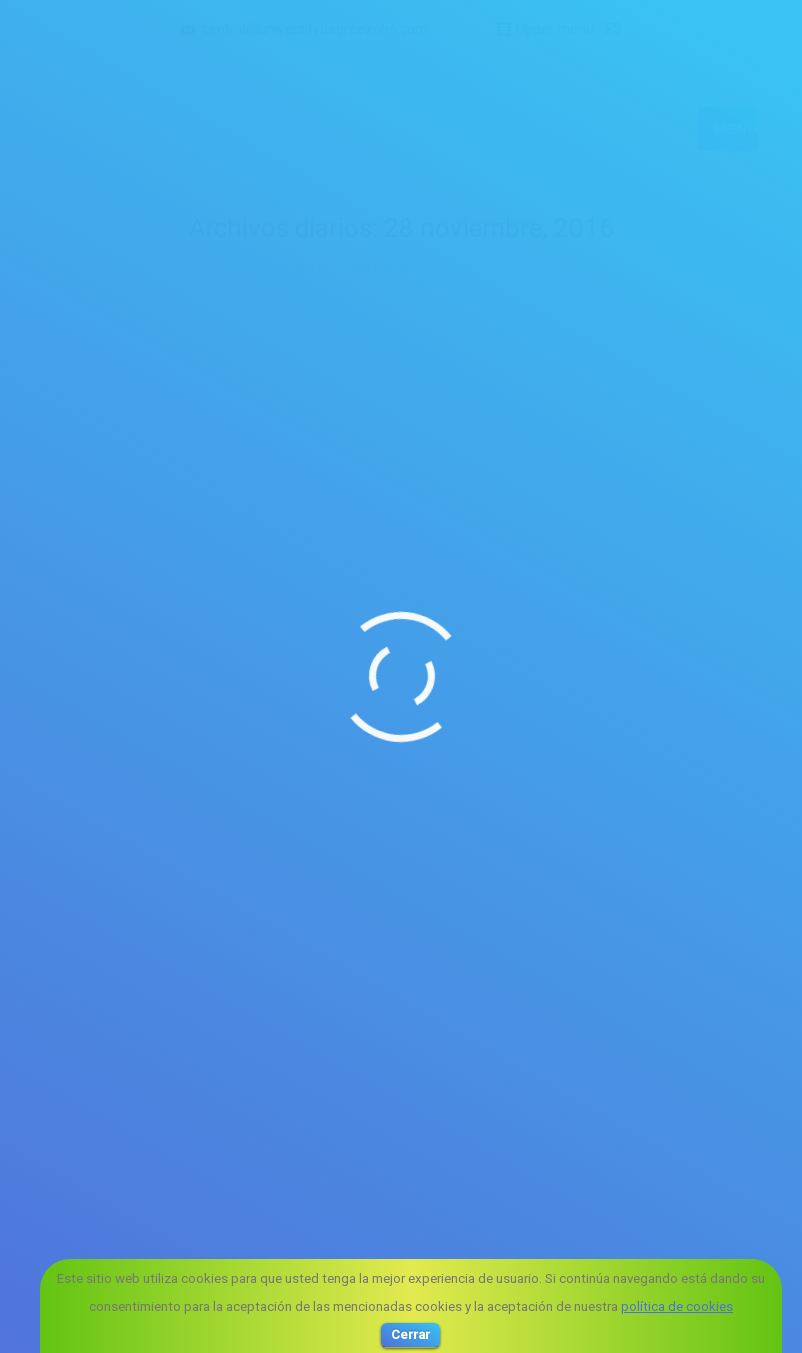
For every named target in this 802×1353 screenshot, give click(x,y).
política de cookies (677, 1306)
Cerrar (410, 1334)
